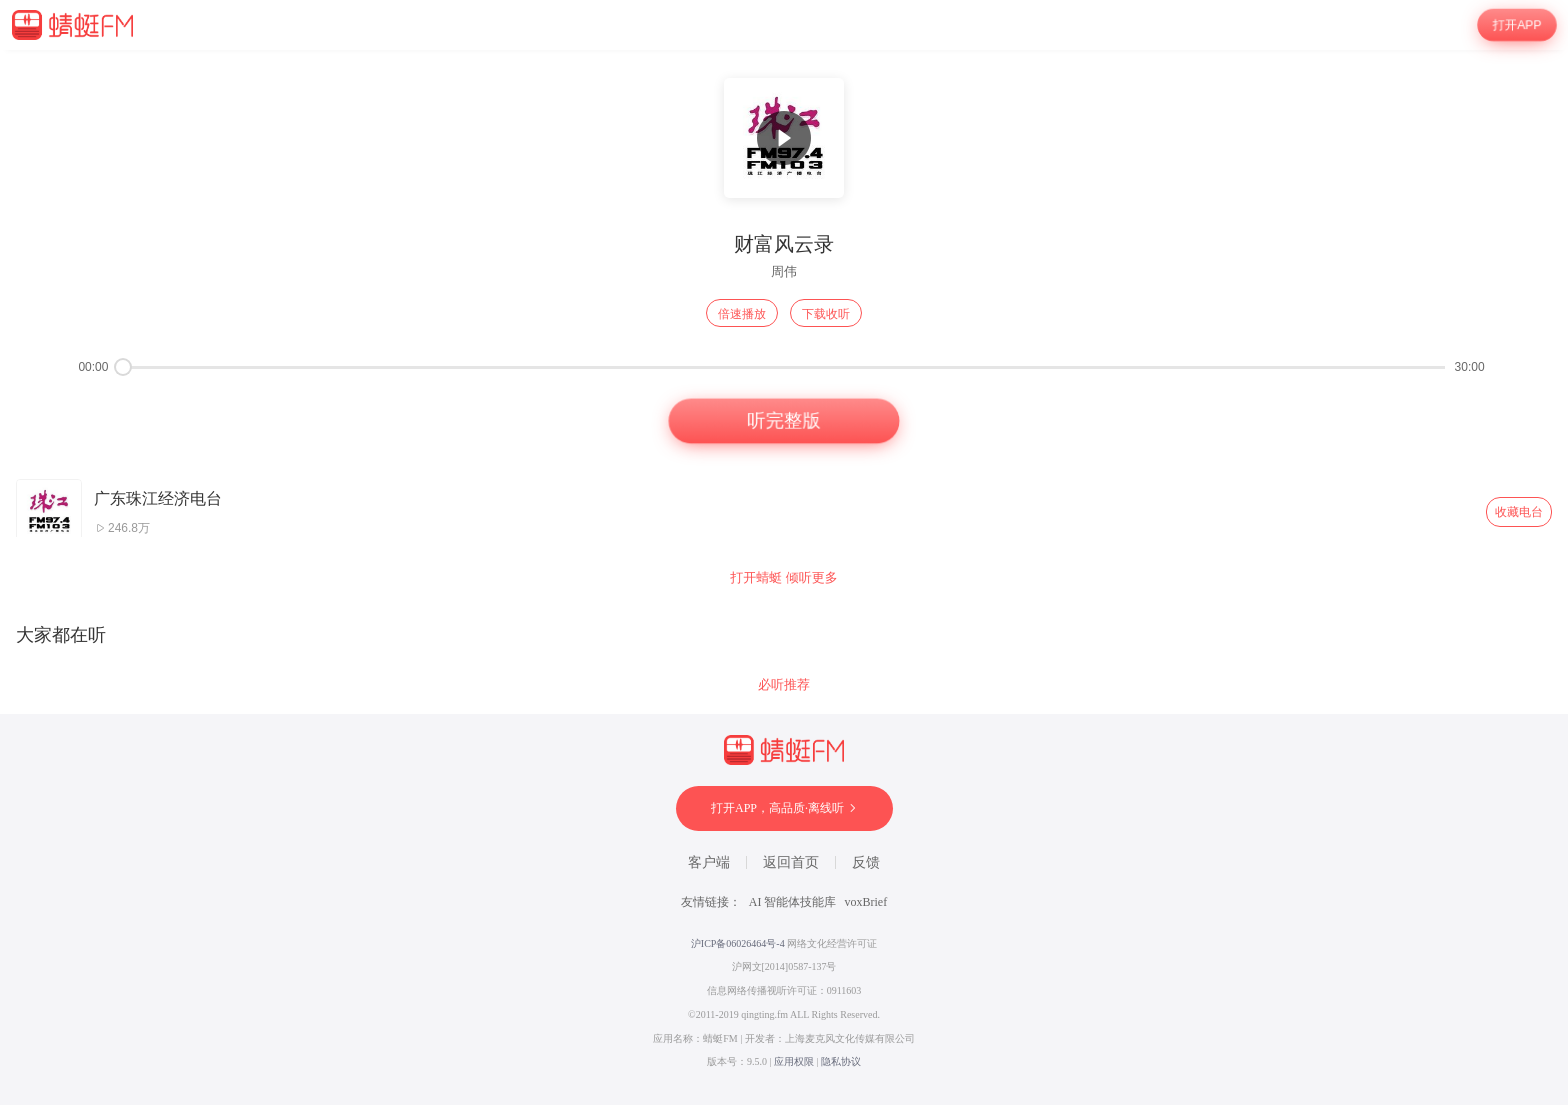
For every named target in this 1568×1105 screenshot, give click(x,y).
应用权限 (794, 1061)
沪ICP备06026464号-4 (738, 943)
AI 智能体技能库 (793, 902)
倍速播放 (742, 314)
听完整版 (784, 421)
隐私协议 (841, 1061)
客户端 (709, 862)
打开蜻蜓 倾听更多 (784, 577)
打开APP (1517, 25)
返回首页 (791, 862)
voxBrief (866, 902)
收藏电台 (1519, 512)
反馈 (866, 862)
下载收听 (826, 314)
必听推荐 (784, 684)
